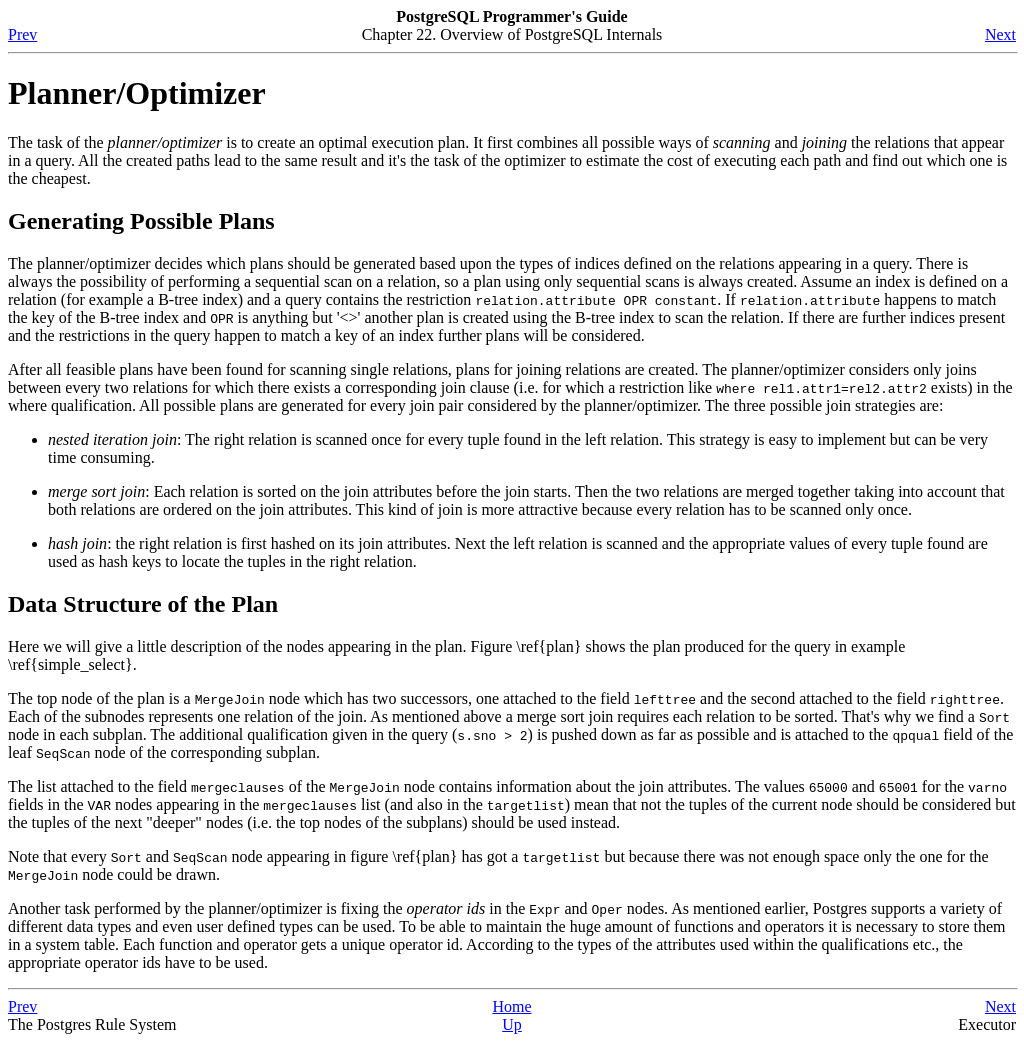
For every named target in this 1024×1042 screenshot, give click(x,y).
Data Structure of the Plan (143, 604)
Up (512, 1024)
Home (511, 1006)
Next (1000, 34)
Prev (22, 34)
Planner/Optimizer (137, 93)
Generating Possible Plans (141, 221)
